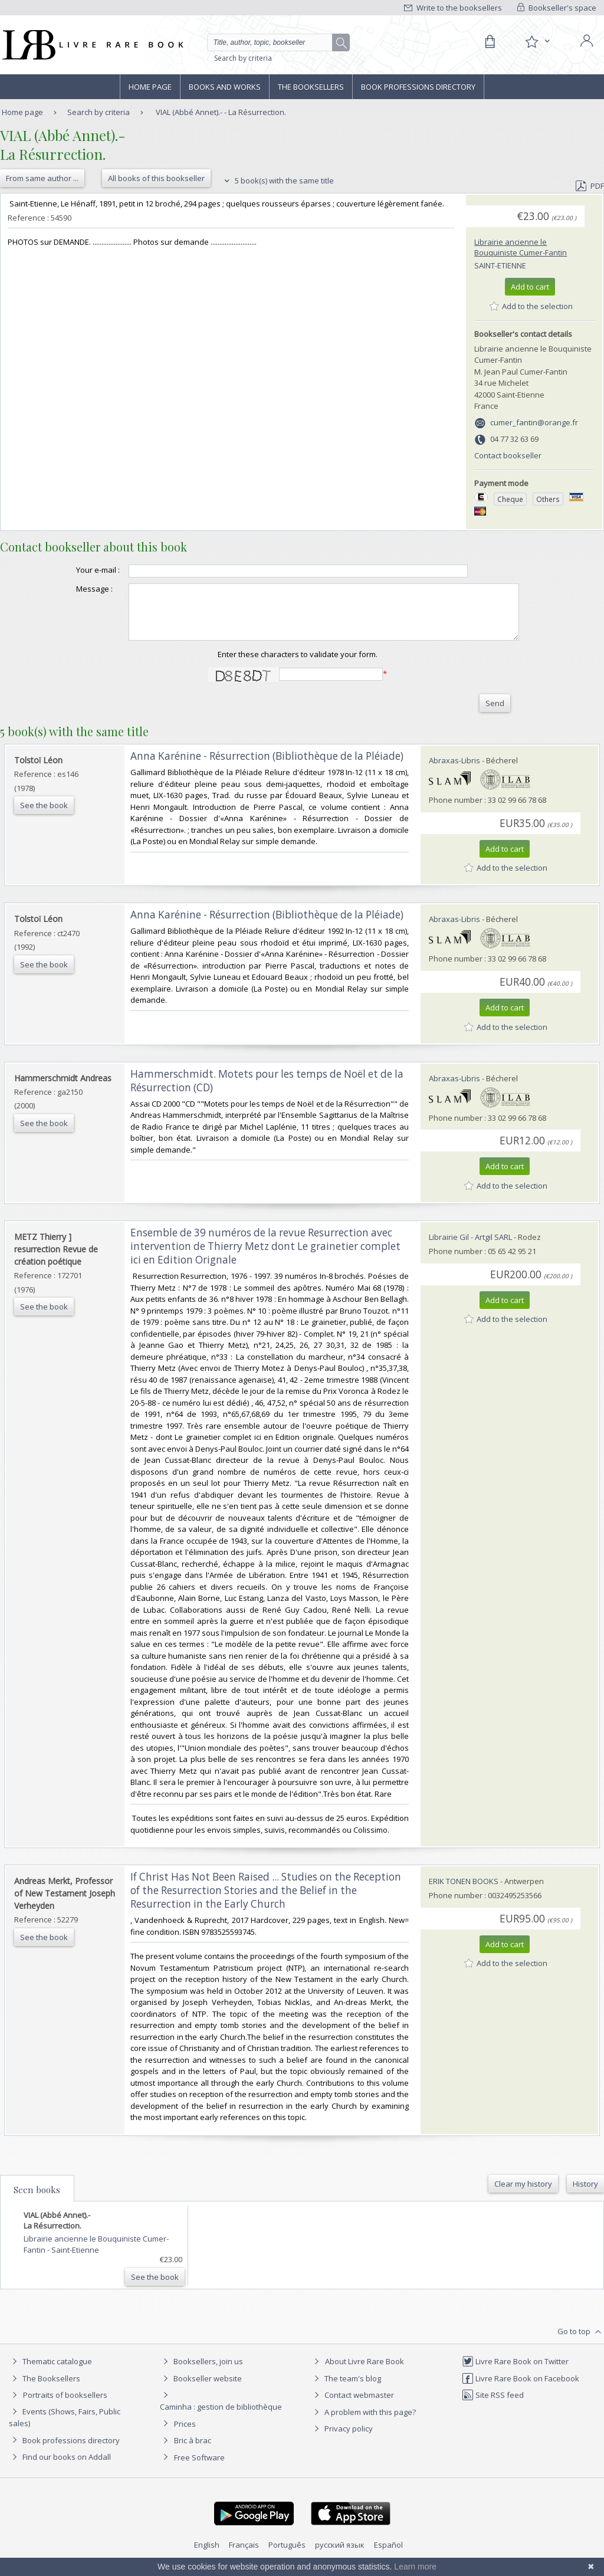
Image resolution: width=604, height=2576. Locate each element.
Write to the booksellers (453, 7)
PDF (590, 186)
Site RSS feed (493, 2405)
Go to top (580, 2342)
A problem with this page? (363, 2423)
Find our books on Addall (60, 2467)
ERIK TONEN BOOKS (463, 1891)
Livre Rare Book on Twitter (515, 2372)
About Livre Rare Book (364, 2372)
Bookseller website (201, 2389)
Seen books (37, 2200)
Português (287, 2555)
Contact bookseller (507, 455)
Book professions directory (418, 86)
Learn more (415, 2566)
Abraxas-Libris (454, 771)
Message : (70, 588)
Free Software (199, 2468)
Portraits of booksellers (65, 2405)
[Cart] (489, 42)
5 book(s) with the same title (277, 180)
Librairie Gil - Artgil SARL (470, 1247)
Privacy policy (342, 2439)
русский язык (340, 2555)
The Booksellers (311, 86)
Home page (150, 86)
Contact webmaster (352, 2405)
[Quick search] (275, 42)
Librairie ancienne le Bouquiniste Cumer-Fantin (520, 247)
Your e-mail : (74, 570)
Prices (185, 2434)
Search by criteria (243, 58)
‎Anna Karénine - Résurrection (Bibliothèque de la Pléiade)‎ (266, 766)
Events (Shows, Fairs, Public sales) (64, 2427)
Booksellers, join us (201, 2372)
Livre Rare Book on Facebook (520, 2389)
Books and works (225, 86)
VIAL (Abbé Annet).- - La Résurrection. (221, 112)
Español (388, 2555)
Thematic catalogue (50, 2372)
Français (244, 2555)
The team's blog (346, 2389)
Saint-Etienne (500, 265)
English (206, 2555)
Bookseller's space (556, 7)
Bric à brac (192, 2451)
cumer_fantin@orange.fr (534, 422)
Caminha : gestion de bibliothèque (221, 2417)
